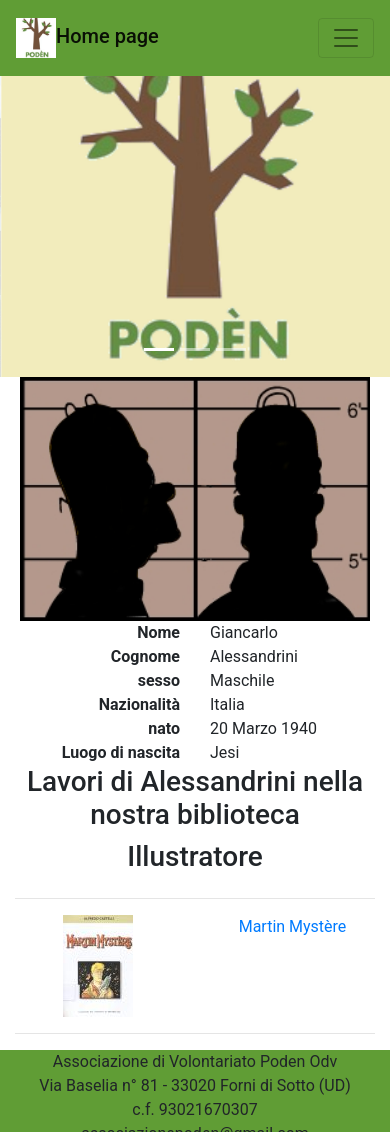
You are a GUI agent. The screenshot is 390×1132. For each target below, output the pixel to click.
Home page (87, 38)
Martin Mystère (293, 926)
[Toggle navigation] (346, 38)
